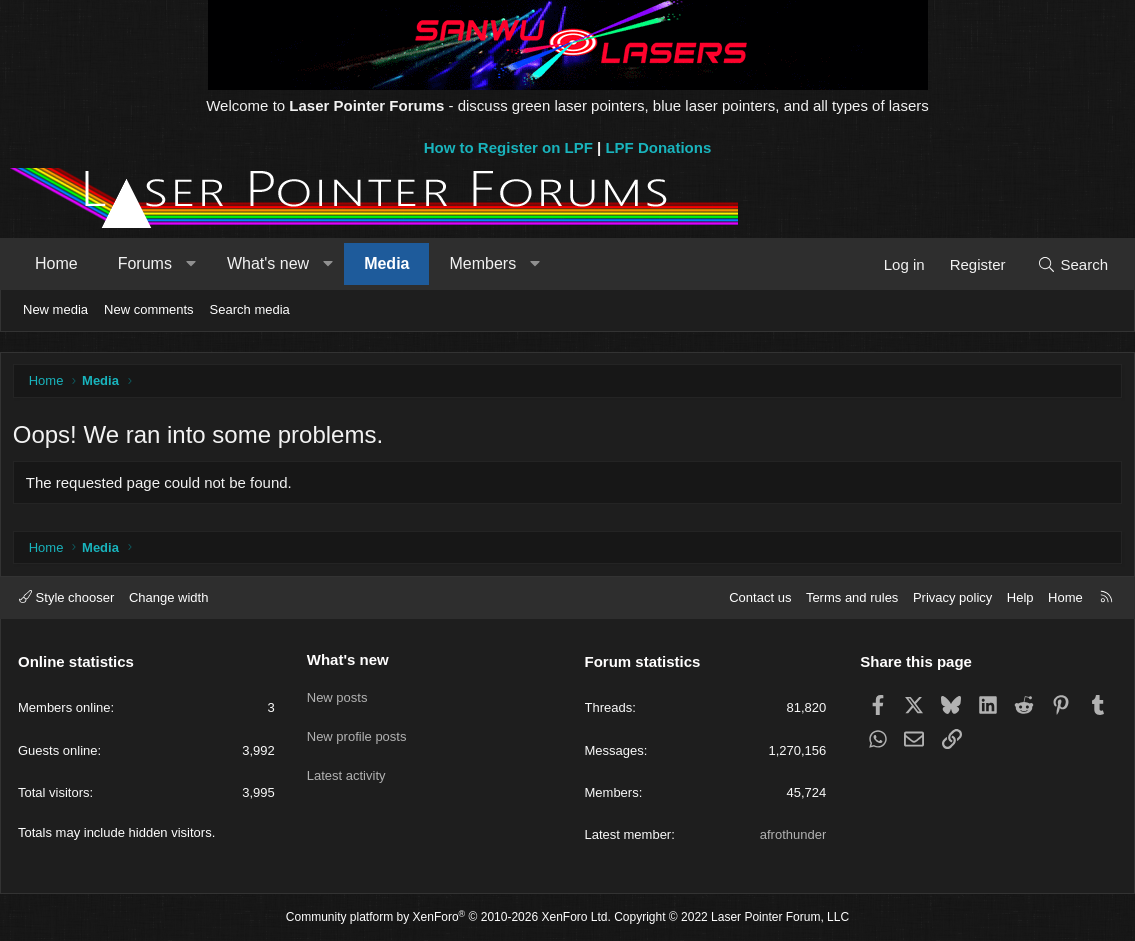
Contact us (760, 597)
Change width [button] (169, 597)
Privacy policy (952, 597)
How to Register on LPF (508, 147)
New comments (149, 309)
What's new (268, 263)
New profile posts (357, 730)
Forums (145, 263)
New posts (337, 694)
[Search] (1072, 264)
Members (482, 263)
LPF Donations (658, 147)
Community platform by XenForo (448, 918)
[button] (190, 264)
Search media (250, 309)
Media (386, 263)
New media (55, 309)
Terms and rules (852, 597)
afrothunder (793, 834)
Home (56, 263)
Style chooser (66, 597)
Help (1020, 597)
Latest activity (346, 766)
